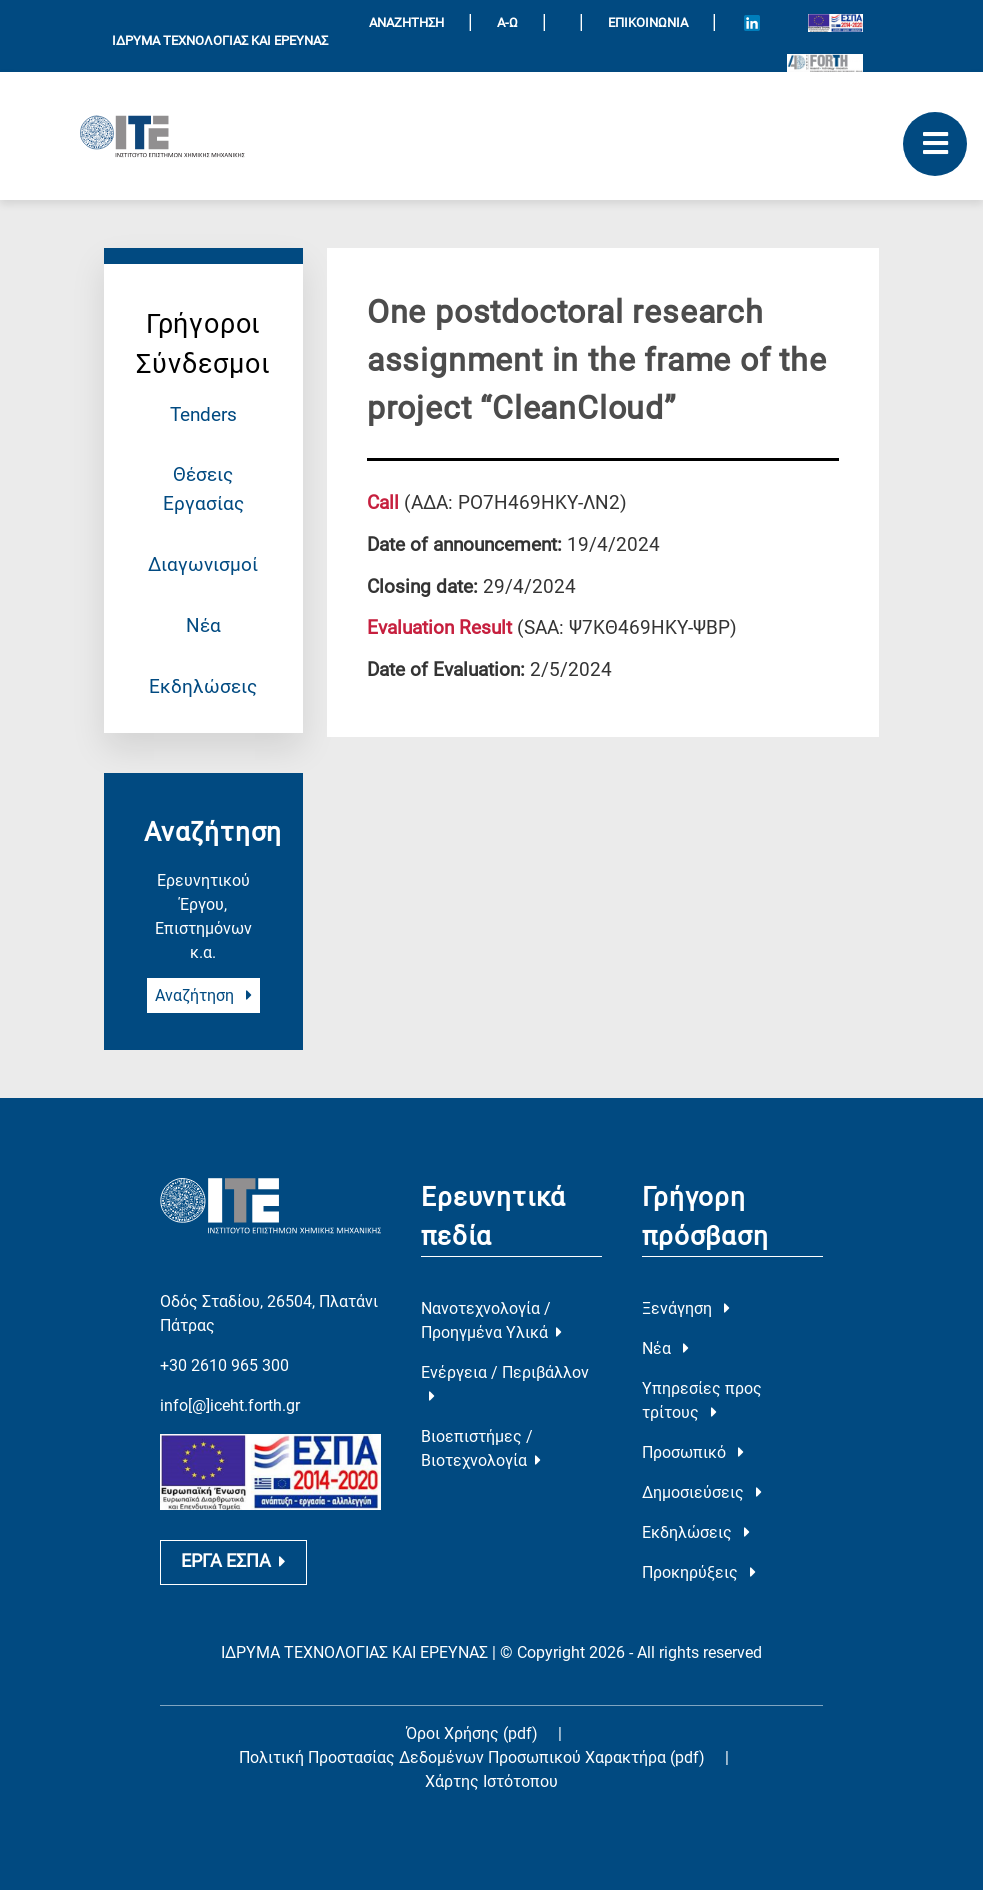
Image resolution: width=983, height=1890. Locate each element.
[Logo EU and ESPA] (835, 22)
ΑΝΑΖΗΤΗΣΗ (406, 22)
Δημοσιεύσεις (702, 1492)
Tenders (203, 414)
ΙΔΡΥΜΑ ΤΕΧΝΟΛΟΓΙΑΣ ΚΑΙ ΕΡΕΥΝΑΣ (220, 40)
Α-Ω (507, 22)
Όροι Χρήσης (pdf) (472, 1733)
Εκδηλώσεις (203, 686)
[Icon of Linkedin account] (752, 22)
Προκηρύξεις (699, 1572)
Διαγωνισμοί (203, 564)
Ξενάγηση (686, 1308)
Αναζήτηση (203, 995)
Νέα (203, 625)
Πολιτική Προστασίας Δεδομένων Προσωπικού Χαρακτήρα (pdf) (474, 1757)
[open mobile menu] (935, 144)
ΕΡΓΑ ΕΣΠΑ (233, 1561)
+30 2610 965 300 (224, 1365)
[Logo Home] (162, 136)
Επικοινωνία (648, 22)
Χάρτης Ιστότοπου (491, 1781)
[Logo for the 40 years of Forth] (825, 63)
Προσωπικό (693, 1452)
